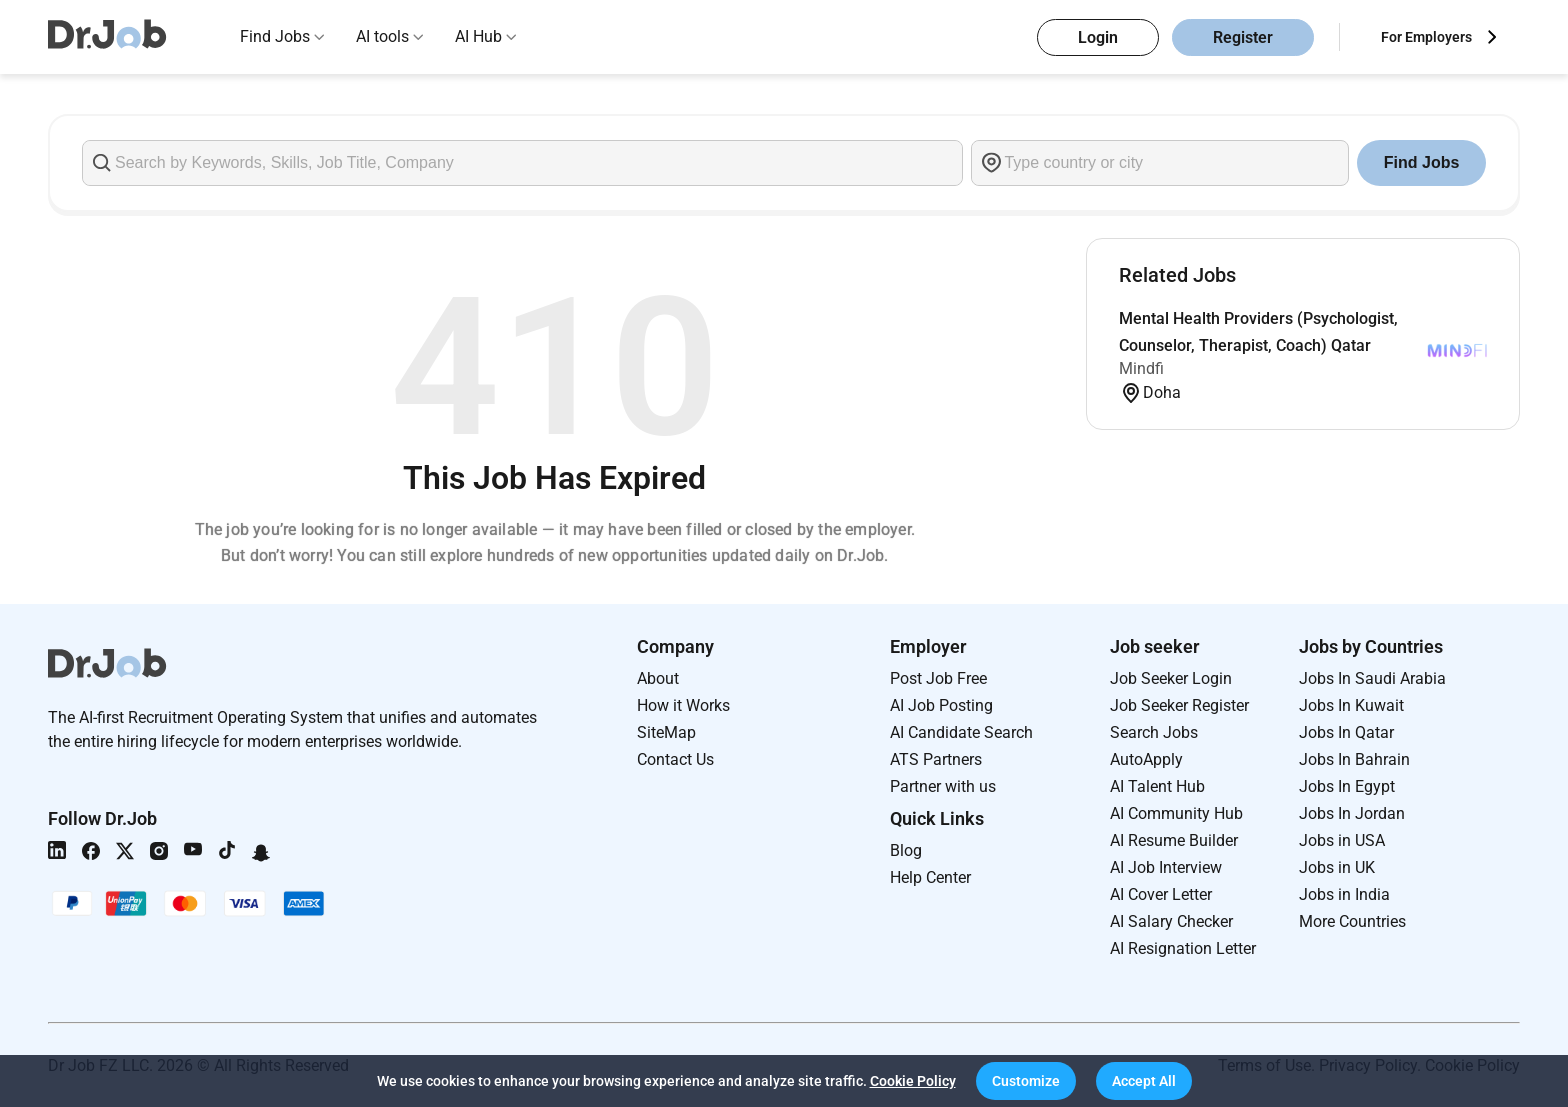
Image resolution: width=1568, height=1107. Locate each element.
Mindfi (1141, 368)
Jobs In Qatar (1346, 732)
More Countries (1352, 921)
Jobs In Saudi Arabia (1372, 678)
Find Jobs (275, 36)
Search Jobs (1154, 732)
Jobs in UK (1337, 867)
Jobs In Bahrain (1354, 759)
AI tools (382, 36)
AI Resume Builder (1174, 840)
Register (1243, 37)
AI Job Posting (941, 705)
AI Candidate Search (961, 732)
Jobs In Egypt (1347, 786)
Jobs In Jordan (1352, 813)
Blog (906, 850)
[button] (1026, 1081)
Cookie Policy (913, 1081)
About (658, 678)
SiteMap (666, 732)
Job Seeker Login (1171, 678)
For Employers (1426, 37)
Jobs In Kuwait (1351, 705)
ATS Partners (936, 759)
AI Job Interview (1166, 867)
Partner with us (943, 786)
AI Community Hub (1176, 813)
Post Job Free (938, 678)
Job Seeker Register (1179, 705)
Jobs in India (1344, 894)
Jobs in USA (1342, 840)
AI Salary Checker (1171, 921)
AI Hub (478, 36)
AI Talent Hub (1157, 786)
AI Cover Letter (1161, 894)
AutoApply (1146, 759)
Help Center (930, 877)
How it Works (683, 705)
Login (1098, 37)
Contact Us (675, 759)
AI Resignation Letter (1183, 948)
